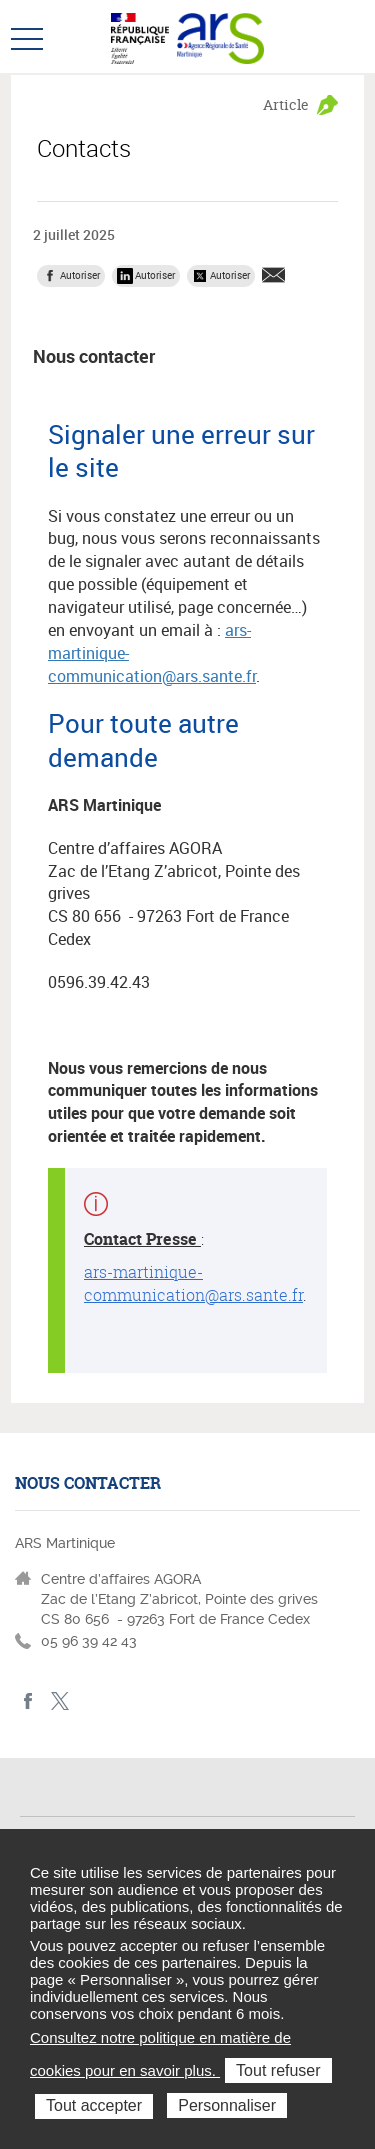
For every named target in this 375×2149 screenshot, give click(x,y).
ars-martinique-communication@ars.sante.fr (193, 1283)
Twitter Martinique (59, 1701)
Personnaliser (227, 2105)
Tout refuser (278, 2070)
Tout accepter (94, 2105)
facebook (28, 1701)
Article (286, 104)
